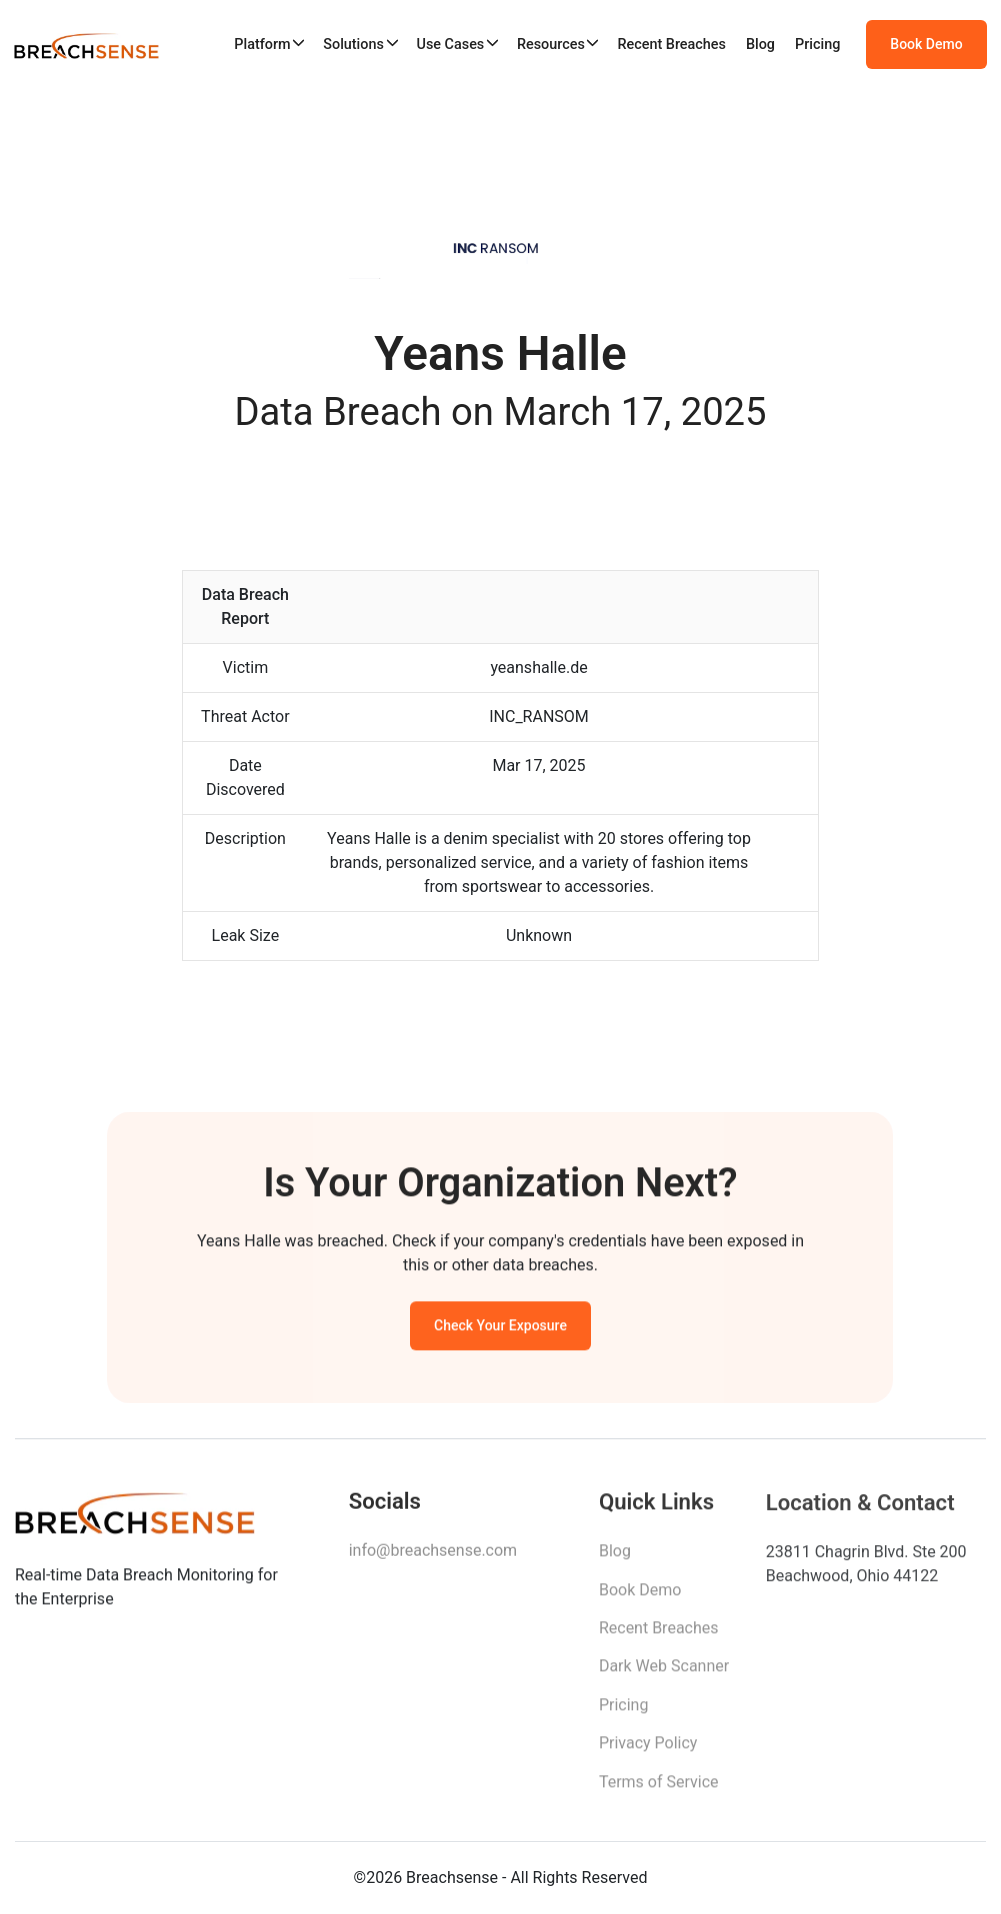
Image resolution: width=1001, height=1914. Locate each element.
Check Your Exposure (500, 1329)
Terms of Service (659, 1788)
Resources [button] (551, 44)
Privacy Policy (648, 1749)
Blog (760, 44)
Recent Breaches (671, 44)
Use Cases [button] (450, 44)
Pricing (817, 44)
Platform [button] (262, 44)
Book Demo (926, 44)
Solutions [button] (353, 44)
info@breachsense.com (433, 1555)
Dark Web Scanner (664, 1672)
